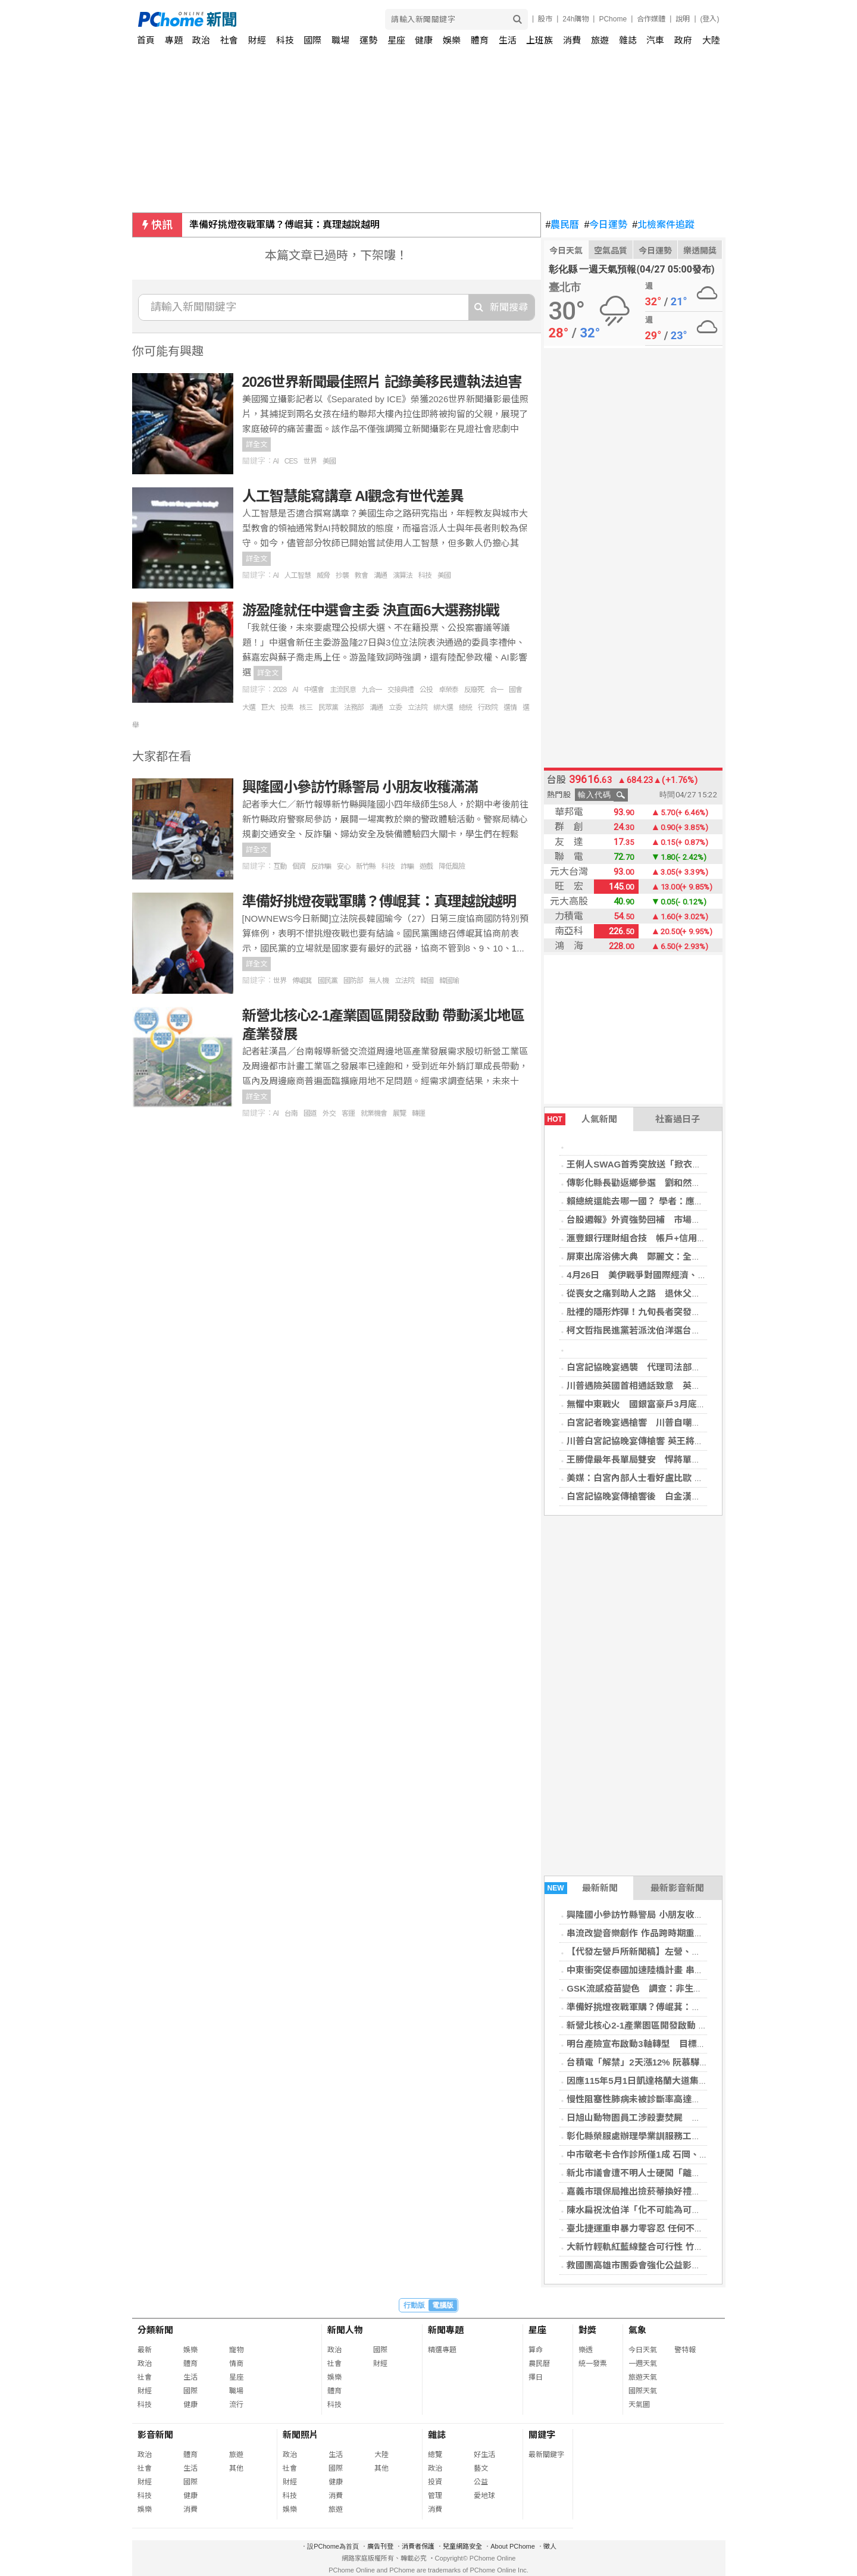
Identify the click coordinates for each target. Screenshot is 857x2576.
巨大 (267, 707)
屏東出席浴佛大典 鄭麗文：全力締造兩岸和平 (660, 1256)
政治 (201, 40)
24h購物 (575, 19)
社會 (229, 40)
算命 (535, 2350)
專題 (174, 40)
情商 (236, 2363)
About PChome (512, 2546)
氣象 (637, 2330)
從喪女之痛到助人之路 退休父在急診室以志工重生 (669, 1293)
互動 (279, 866)
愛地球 (484, 2496)
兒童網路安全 (462, 2546)
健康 (424, 40)
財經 (257, 40)
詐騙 (407, 866)
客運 (348, 1113)
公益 (481, 2482)
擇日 (535, 2377)
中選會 (314, 690)
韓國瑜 (449, 980)
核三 (305, 707)
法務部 (354, 707)
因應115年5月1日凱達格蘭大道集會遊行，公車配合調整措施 (686, 2081)
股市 (545, 19)
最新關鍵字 (546, 2454)
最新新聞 (581, 1888)
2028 (280, 690)
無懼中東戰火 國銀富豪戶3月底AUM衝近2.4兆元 (666, 1404)
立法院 (417, 707)
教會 (361, 575)
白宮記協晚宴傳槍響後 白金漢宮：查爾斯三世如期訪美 (678, 1496)
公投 (426, 690)
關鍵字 (541, 2435)
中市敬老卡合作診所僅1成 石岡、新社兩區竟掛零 (664, 2154)
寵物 (236, 2350)
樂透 (585, 2350)
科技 (285, 40)
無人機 (379, 980)
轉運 (418, 1113)
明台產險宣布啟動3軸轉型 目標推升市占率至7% (665, 2044)
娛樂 (452, 40)
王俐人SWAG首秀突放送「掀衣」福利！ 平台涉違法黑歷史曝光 (696, 1164)
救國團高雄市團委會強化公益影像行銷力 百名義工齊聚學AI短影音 (697, 2265)
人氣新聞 (581, 1119)
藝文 (481, 2468)
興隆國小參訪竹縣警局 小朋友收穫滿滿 (644, 1915)
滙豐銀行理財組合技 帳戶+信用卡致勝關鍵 (654, 1238)
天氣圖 (639, 2404)
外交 (329, 1113)
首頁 (146, 40)
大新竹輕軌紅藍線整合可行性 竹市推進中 (648, 2247)
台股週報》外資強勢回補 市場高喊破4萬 (649, 1220)
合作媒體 (651, 19)
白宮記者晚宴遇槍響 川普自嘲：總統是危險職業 (665, 1422)
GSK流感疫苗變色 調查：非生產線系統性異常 (661, 1988)
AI (276, 461)
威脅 (323, 575)
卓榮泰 (448, 690)
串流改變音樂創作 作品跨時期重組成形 (644, 1933)
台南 (291, 1113)
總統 (465, 707)
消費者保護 (418, 2546)
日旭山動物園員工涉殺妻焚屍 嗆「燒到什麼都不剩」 (674, 2117)
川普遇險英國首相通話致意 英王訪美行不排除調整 (669, 1386)
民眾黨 (328, 707)
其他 (236, 2468)
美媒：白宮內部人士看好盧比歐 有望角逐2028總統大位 (676, 1478)
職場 (340, 40)
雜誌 (628, 40)
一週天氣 (642, 2363)
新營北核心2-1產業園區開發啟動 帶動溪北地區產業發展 (677, 2025)
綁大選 (443, 707)
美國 (329, 461)
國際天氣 (642, 2391)
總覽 (435, 2454)
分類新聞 (155, 2330)
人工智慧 (297, 575)
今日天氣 (566, 250)
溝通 (380, 575)
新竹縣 (366, 866)
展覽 (399, 1113)
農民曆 (563, 225)
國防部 (353, 980)
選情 (510, 707)
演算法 (402, 575)
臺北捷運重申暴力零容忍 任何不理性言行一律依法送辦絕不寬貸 (693, 2228)
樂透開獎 (700, 250)
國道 (310, 1113)
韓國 (426, 980)
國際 (312, 40)
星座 (396, 40)
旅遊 (600, 40)
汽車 (655, 40)
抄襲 (342, 575)
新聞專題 (446, 2330)
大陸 (711, 40)
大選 (248, 707)
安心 (343, 866)
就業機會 (374, 1113)
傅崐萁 (302, 980)
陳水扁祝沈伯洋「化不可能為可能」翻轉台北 (656, 2210)
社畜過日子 (677, 1119)
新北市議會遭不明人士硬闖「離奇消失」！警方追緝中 (674, 2173)
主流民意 (343, 690)
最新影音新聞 (677, 1888)
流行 (236, 2404)
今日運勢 (605, 225)
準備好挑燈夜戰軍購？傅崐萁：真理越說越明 (284, 225)
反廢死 (474, 690)
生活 (508, 40)
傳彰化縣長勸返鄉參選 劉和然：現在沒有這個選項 (669, 1183)
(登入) (710, 19)
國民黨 (327, 980)
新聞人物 (345, 2330)
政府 (683, 40)
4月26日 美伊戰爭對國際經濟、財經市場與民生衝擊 (672, 1275)
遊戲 (426, 866)
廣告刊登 (380, 2546)
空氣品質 (610, 250)
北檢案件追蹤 (663, 225)
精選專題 (442, 2350)
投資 (435, 2482)
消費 (572, 40)
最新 (144, 2350)
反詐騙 (321, 866)
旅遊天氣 (642, 2377)
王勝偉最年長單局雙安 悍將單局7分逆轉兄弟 (658, 1459)
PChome (613, 19)
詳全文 (256, 444)
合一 (496, 690)
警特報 (685, 2350)
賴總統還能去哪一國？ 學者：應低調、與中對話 (661, 1201)
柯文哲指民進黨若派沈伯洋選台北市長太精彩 (656, 1330)
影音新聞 (155, 2435)
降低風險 (452, 866)
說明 (682, 19)
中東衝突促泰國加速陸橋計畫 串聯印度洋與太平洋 (666, 1970)
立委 (395, 707)
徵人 (549, 2546)
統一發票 (592, 2363)
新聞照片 (300, 2435)
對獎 (587, 2330)
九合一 (371, 690)
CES (291, 461)
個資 (298, 866)
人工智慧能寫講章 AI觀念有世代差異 (353, 496)
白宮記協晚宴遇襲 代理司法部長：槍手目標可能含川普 (678, 1367)
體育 (480, 40)
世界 (310, 461)
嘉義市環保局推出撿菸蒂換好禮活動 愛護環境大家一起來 (679, 2191)
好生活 (484, 2454)
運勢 (368, 40)
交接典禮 (400, 690)
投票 (286, 707)
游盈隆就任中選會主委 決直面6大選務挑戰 (370, 610)
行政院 (488, 707)
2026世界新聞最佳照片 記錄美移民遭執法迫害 (381, 382)
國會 (515, 690)
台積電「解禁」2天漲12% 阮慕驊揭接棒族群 (655, 2062)
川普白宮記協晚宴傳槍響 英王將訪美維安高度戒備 (666, 1441)
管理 (435, 2496)
